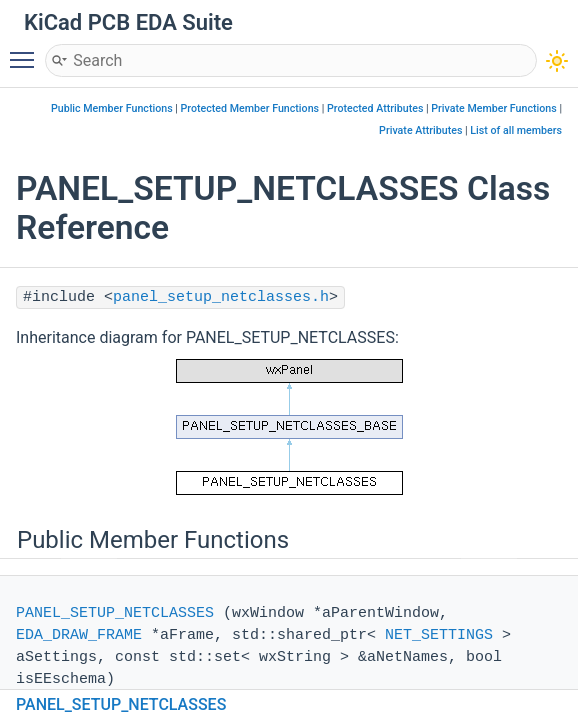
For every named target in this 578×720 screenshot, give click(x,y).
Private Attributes (420, 130)
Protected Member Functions (250, 108)
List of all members (516, 130)
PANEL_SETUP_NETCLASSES (115, 613)
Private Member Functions (493, 108)
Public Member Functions (112, 108)
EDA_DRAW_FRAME (79, 635)
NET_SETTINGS (439, 635)
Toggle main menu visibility (27, 51)
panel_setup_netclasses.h (221, 297)
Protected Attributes (375, 108)
